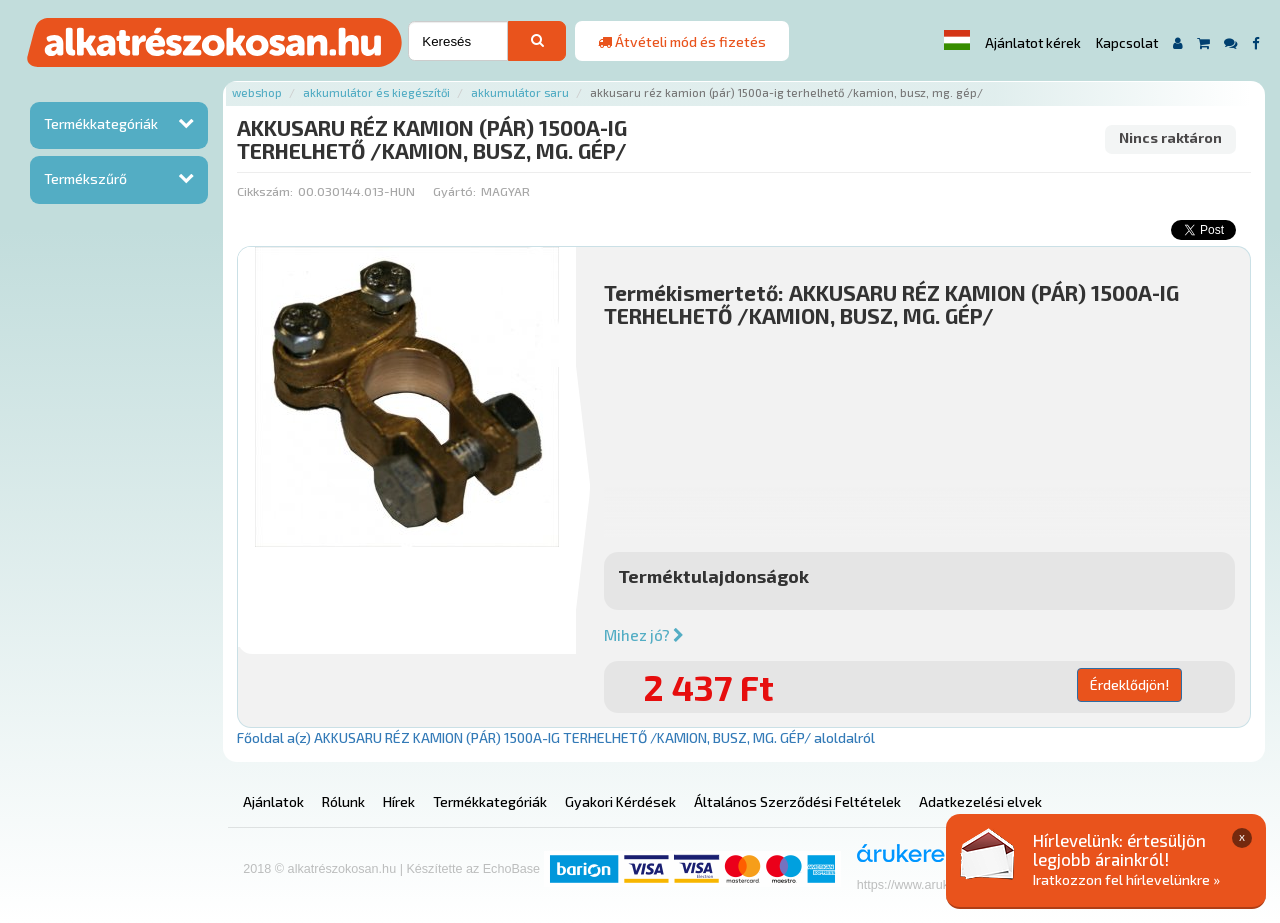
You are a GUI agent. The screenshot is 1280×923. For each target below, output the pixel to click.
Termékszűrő (85, 178)
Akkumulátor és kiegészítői (376, 92)
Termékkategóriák (101, 123)
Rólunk (343, 801)
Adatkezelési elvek (980, 801)
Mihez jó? (644, 635)
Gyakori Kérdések (620, 801)
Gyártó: (454, 191)
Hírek (399, 801)
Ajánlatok (273, 801)
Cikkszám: (265, 191)
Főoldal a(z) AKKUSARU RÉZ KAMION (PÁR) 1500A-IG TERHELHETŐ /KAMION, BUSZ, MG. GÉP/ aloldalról (556, 737)
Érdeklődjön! (1129, 684)
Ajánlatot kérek (1033, 43)
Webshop (257, 92)
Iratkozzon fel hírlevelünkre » (1126, 879)
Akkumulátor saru (520, 92)
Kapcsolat (1127, 43)
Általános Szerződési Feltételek (797, 801)
